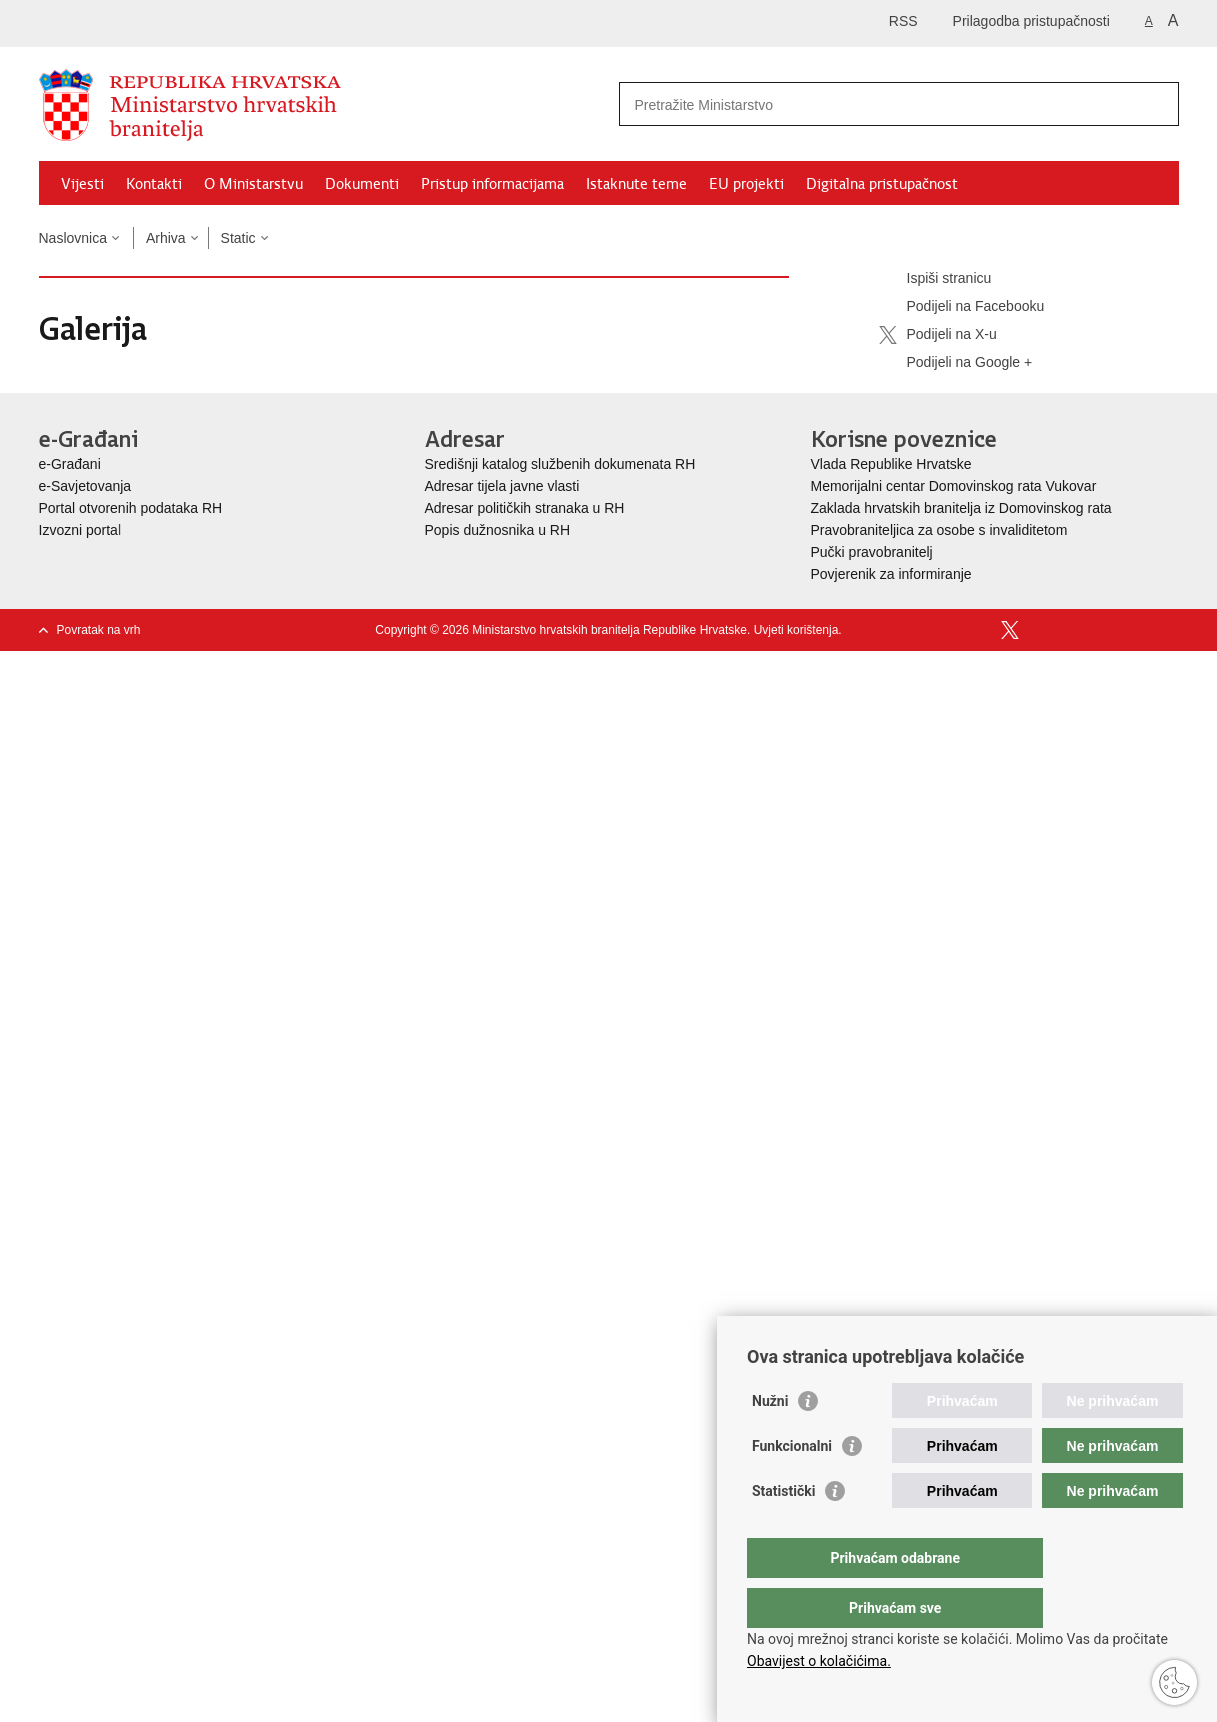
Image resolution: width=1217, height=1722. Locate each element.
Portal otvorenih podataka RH (131, 508)
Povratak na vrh (99, 630)
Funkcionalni (792, 1486)
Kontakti (154, 184)
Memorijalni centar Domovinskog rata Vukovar (954, 486)
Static (238, 238)
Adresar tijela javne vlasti (502, 486)
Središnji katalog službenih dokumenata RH (560, 464)
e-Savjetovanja (85, 486)
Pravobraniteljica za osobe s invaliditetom (939, 530)
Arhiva (166, 238)
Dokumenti (362, 184)
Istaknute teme (636, 184)
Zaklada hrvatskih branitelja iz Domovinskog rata (961, 508)
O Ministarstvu (253, 184)
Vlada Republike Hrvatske (893, 464)
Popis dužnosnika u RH (498, 530)
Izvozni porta (78, 530)
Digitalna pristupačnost (882, 184)
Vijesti (82, 184)
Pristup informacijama (492, 184)
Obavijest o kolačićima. (819, 1661)
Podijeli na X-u (938, 335)
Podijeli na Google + (956, 363)
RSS (903, 21)
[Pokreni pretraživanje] (1156, 104)
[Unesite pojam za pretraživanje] (877, 104)
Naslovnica (73, 238)
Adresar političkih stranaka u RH (525, 508)
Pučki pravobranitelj (872, 552)
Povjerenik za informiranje (891, 574)
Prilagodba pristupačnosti (1031, 21)
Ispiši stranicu (935, 279)
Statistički (783, 1531)
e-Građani (70, 464)
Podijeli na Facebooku (962, 307)
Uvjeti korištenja (796, 630)
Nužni (770, 1441)
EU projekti (746, 184)
